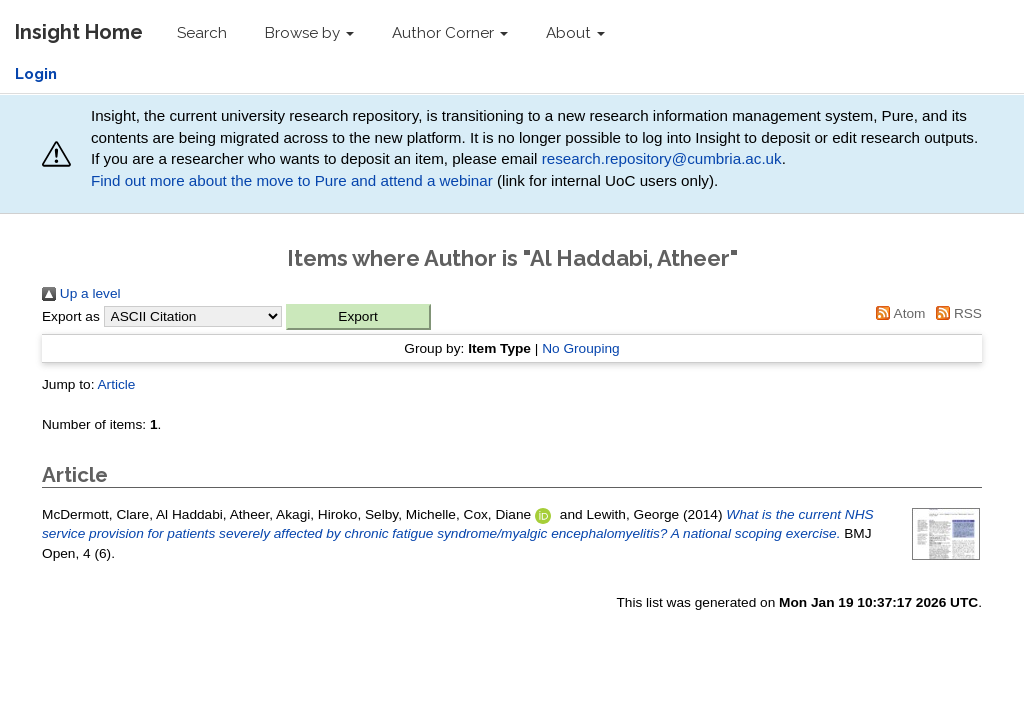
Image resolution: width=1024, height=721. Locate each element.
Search (202, 33)
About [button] (575, 33)
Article (116, 384)
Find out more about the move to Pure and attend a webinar (292, 180)
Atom (898, 313)
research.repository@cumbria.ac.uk (662, 158)
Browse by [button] (309, 33)
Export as (71, 316)
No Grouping (581, 348)
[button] (358, 317)
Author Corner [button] (450, 33)
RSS (955, 313)
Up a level (81, 293)
